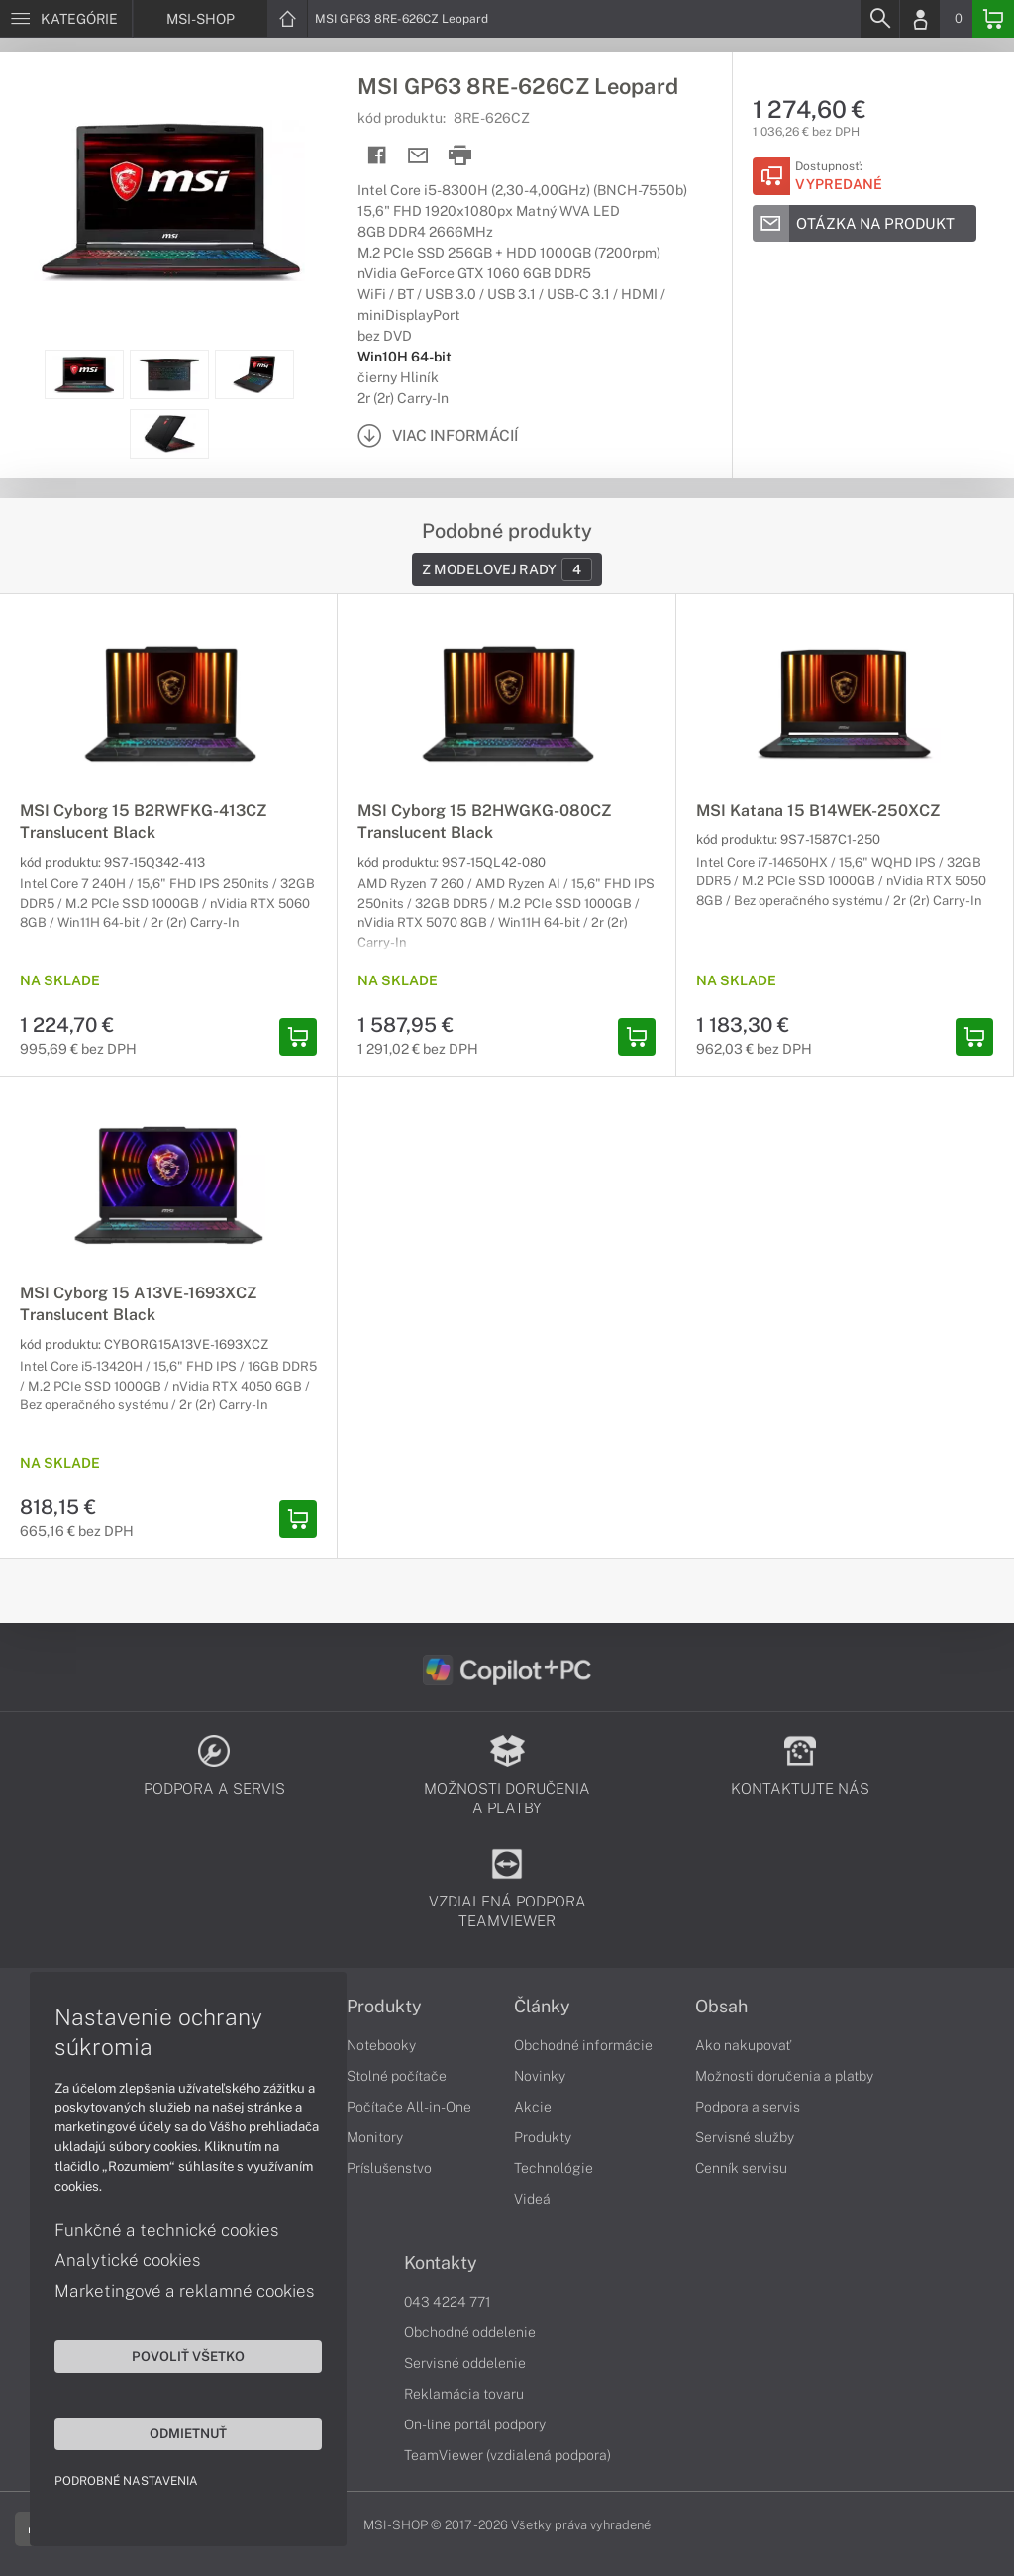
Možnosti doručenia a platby (784, 2076)
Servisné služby (744, 2137)
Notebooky (381, 2045)
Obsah (721, 2006)
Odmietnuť (188, 2433)
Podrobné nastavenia (126, 2481)
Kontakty (440, 2263)
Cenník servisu (741, 2168)
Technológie (553, 2168)
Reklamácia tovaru (464, 2394)
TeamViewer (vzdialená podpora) (507, 2455)
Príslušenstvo (389, 2168)
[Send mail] (418, 156)
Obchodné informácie (583, 2045)
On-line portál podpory (475, 2424)
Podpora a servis (747, 2106)
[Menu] (66, 19)
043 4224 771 (447, 2302)
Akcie (533, 2106)
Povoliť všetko (188, 2356)
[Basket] (993, 19)
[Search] (879, 19)
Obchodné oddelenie (470, 2332)
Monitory (375, 2137)
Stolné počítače (397, 2076)
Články (542, 2006)
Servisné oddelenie (465, 2363)
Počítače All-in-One (409, 2106)
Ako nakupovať (743, 2045)
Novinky (539, 2076)
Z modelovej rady (507, 569)
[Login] (920, 19)
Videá (532, 2199)
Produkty (384, 2006)
